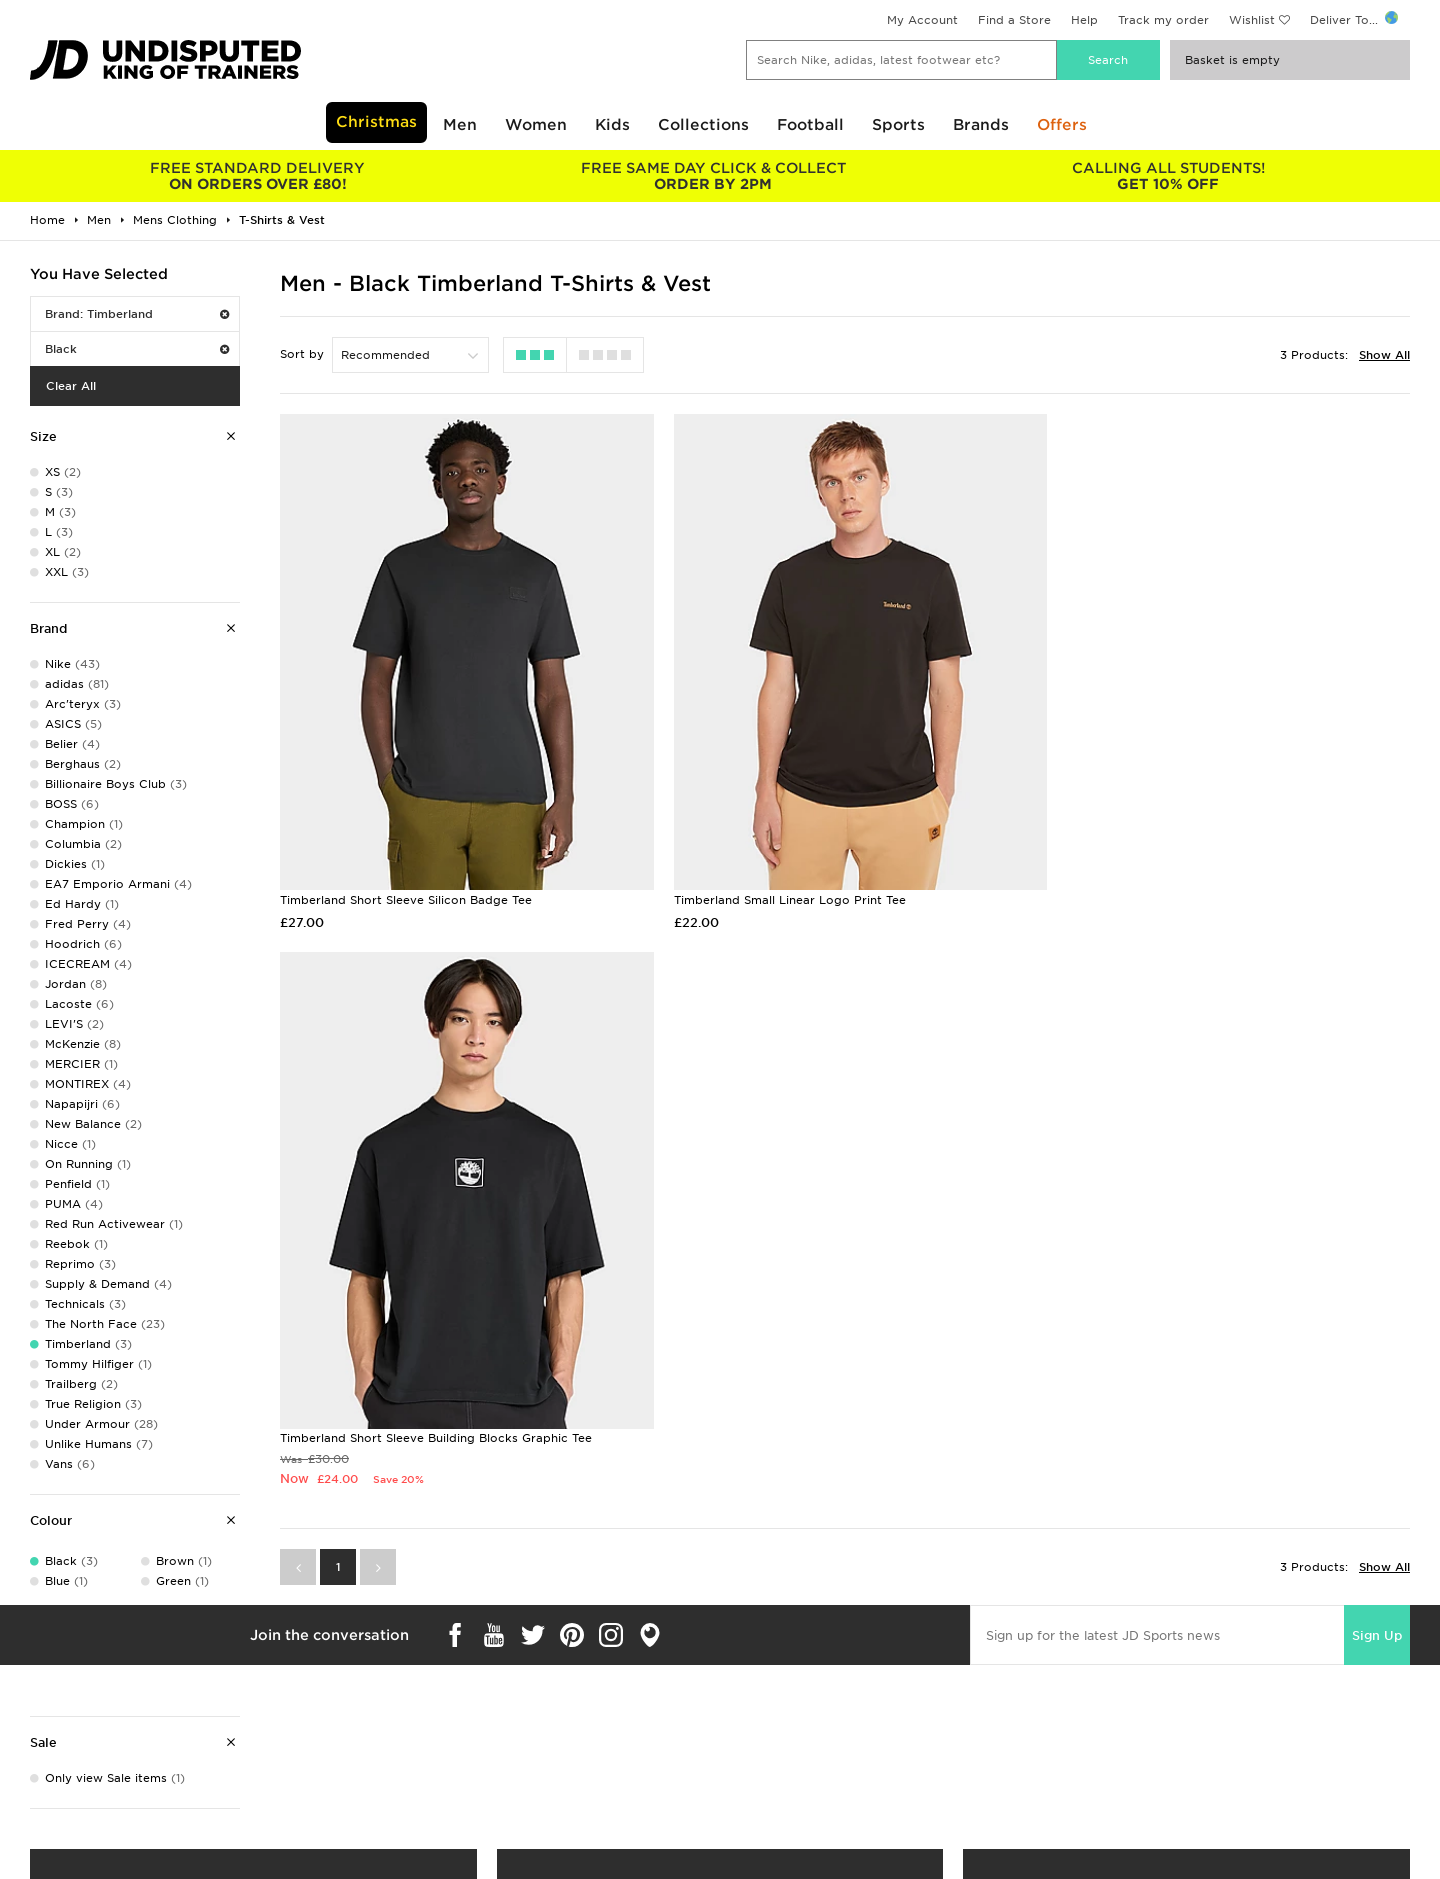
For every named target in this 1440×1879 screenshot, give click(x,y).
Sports (898, 125)
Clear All (71, 386)
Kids (612, 125)
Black (137, 349)
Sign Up (1377, 1082)
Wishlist (1252, 20)
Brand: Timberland (137, 314)
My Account (922, 20)
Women (536, 125)
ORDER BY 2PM (712, 176)
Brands (981, 125)
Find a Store (1014, 20)
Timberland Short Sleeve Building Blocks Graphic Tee (1202, 886)
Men (460, 125)
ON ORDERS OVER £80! (257, 176)
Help (1084, 20)
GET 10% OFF (1168, 176)
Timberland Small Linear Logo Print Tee (779, 886)
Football (810, 125)
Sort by (302, 354)
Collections (703, 125)
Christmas (376, 122)
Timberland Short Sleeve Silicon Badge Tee (406, 886)
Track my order (1163, 20)
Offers (1062, 125)
